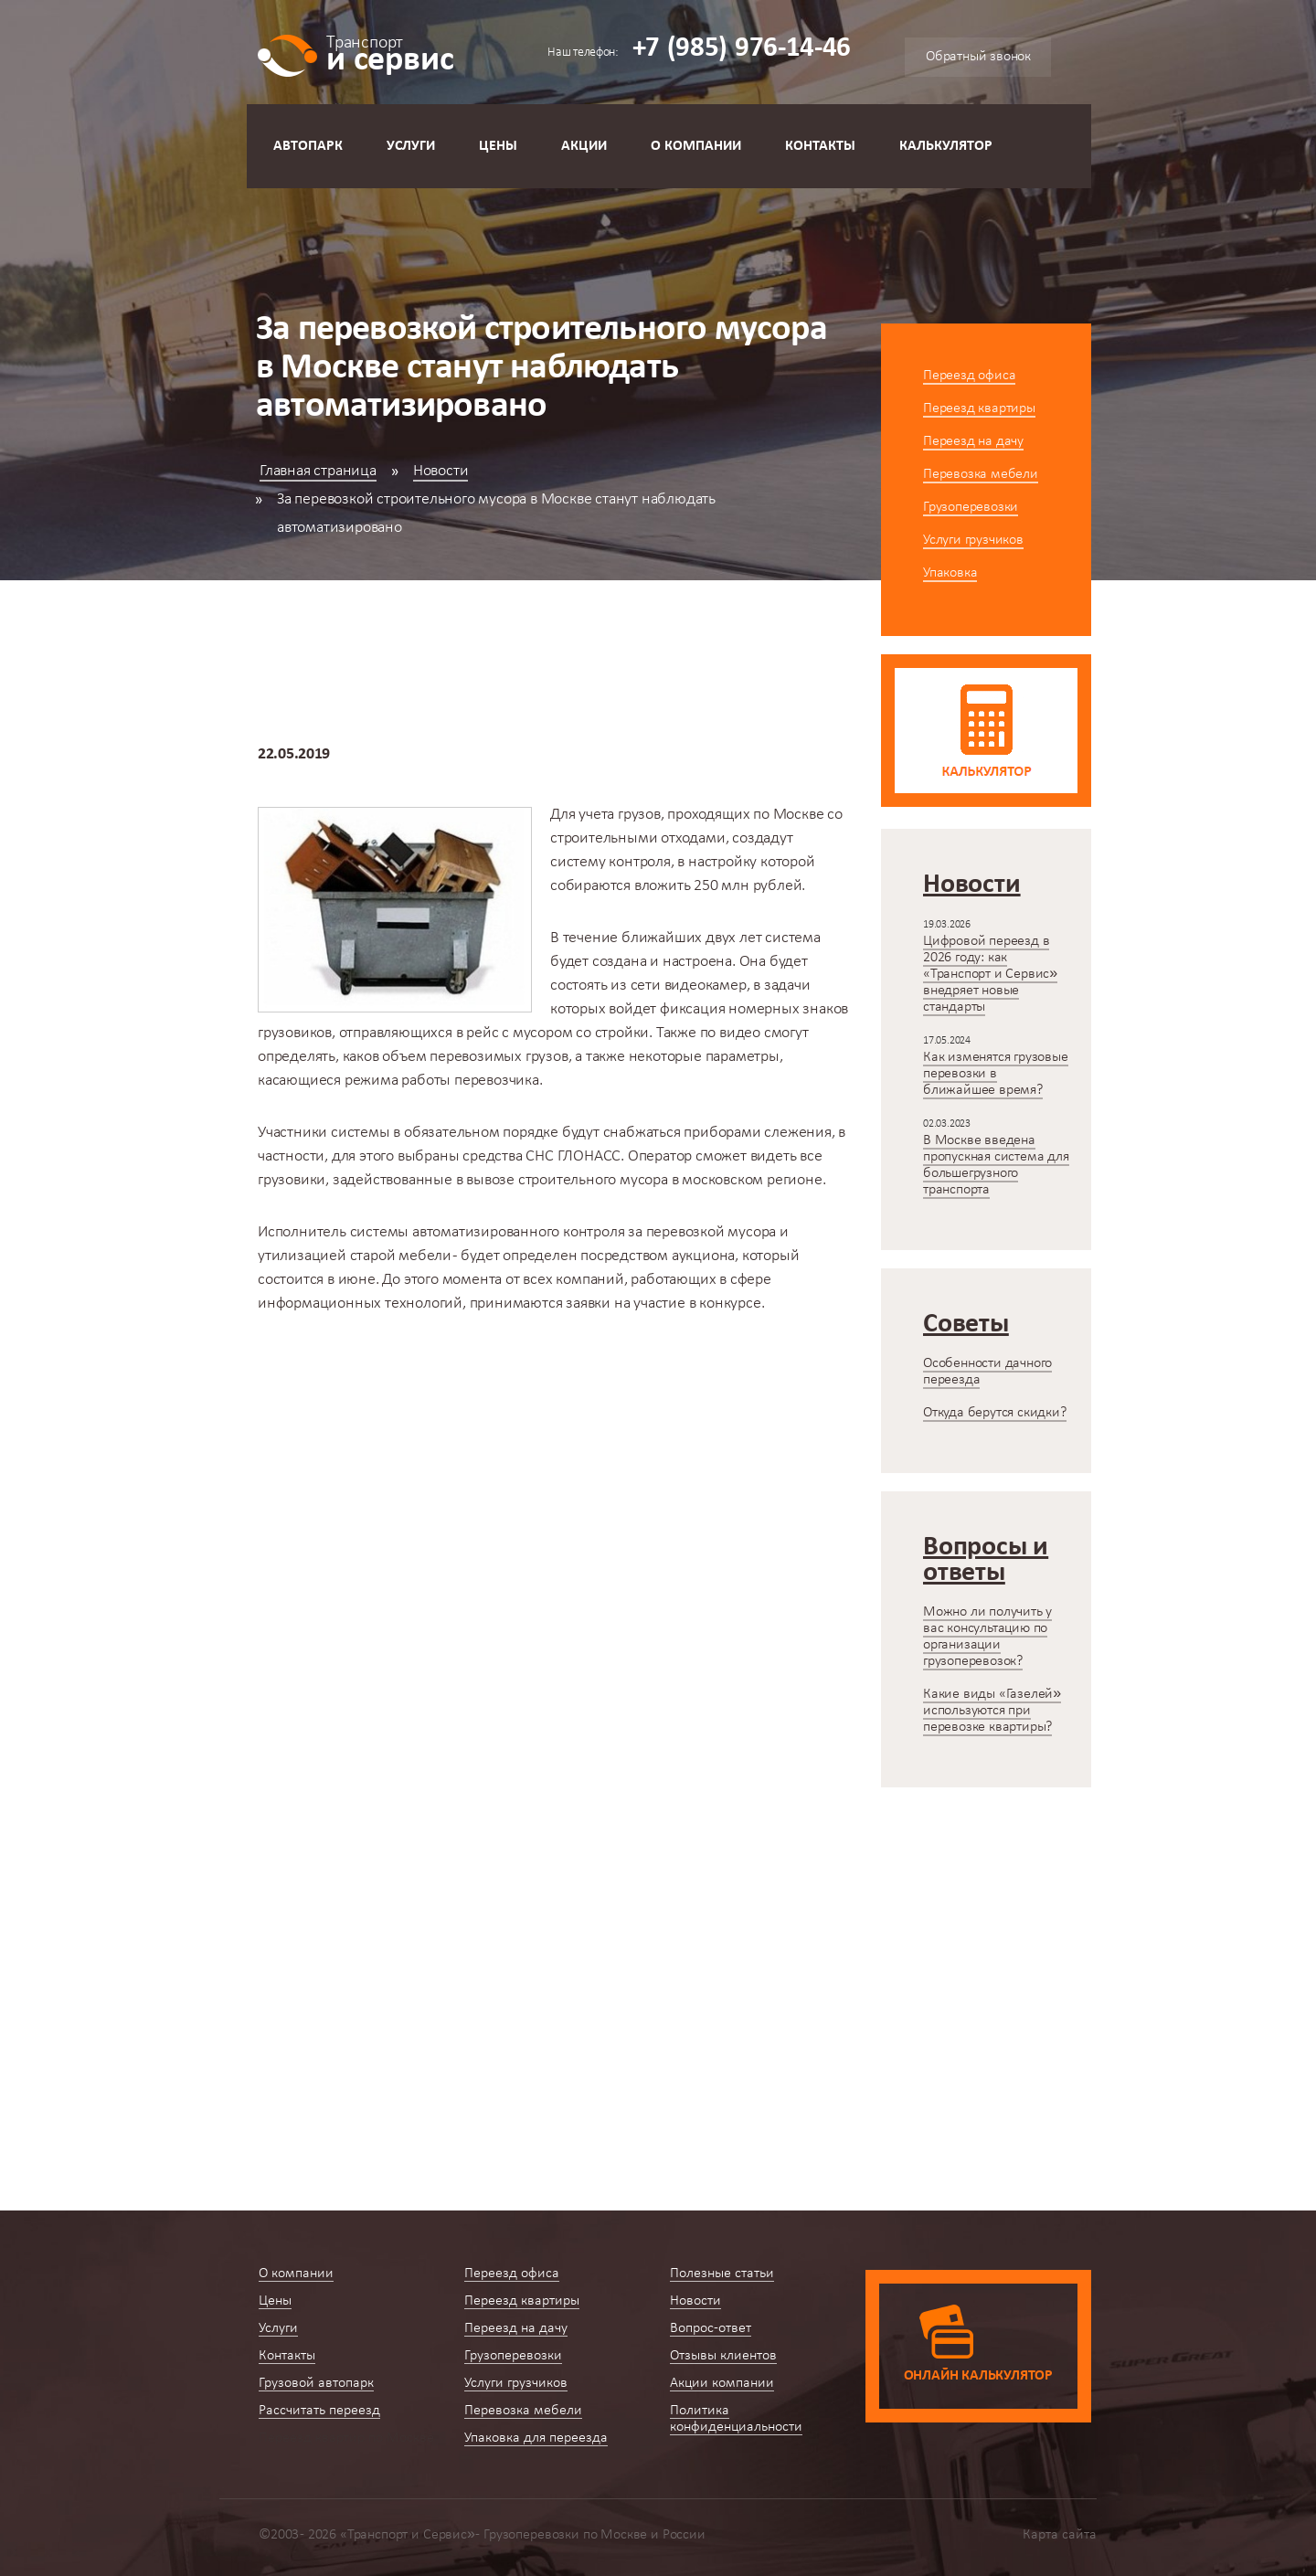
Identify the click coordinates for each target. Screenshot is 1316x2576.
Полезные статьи (722, 2273)
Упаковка (950, 573)
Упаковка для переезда (536, 2438)
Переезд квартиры (979, 408)
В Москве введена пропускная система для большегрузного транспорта (996, 1165)
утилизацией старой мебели (354, 1256)
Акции (584, 146)
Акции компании (722, 2383)
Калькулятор (945, 146)
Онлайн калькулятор (978, 2376)
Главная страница (318, 471)
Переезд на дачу (973, 441)
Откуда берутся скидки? (995, 1412)
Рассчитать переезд (319, 2410)
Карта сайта (1060, 2535)
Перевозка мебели (980, 474)
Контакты (820, 146)
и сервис (389, 52)
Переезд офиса (969, 375)
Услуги (411, 146)
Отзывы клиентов (723, 2355)
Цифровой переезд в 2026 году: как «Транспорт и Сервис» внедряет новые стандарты (990, 974)
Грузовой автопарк (316, 2383)
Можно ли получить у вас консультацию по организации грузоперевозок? (987, 1637)
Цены (498, 146)
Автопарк (308, 146)
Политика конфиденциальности (736, 2418)
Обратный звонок (978, 56)
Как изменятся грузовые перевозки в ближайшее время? (995, 1073)
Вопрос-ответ (710, 2328)
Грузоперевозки (970, 507)
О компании (696, 146)
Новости (441, 471)
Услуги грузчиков (973, 540)
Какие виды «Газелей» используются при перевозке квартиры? (992, 1710)
